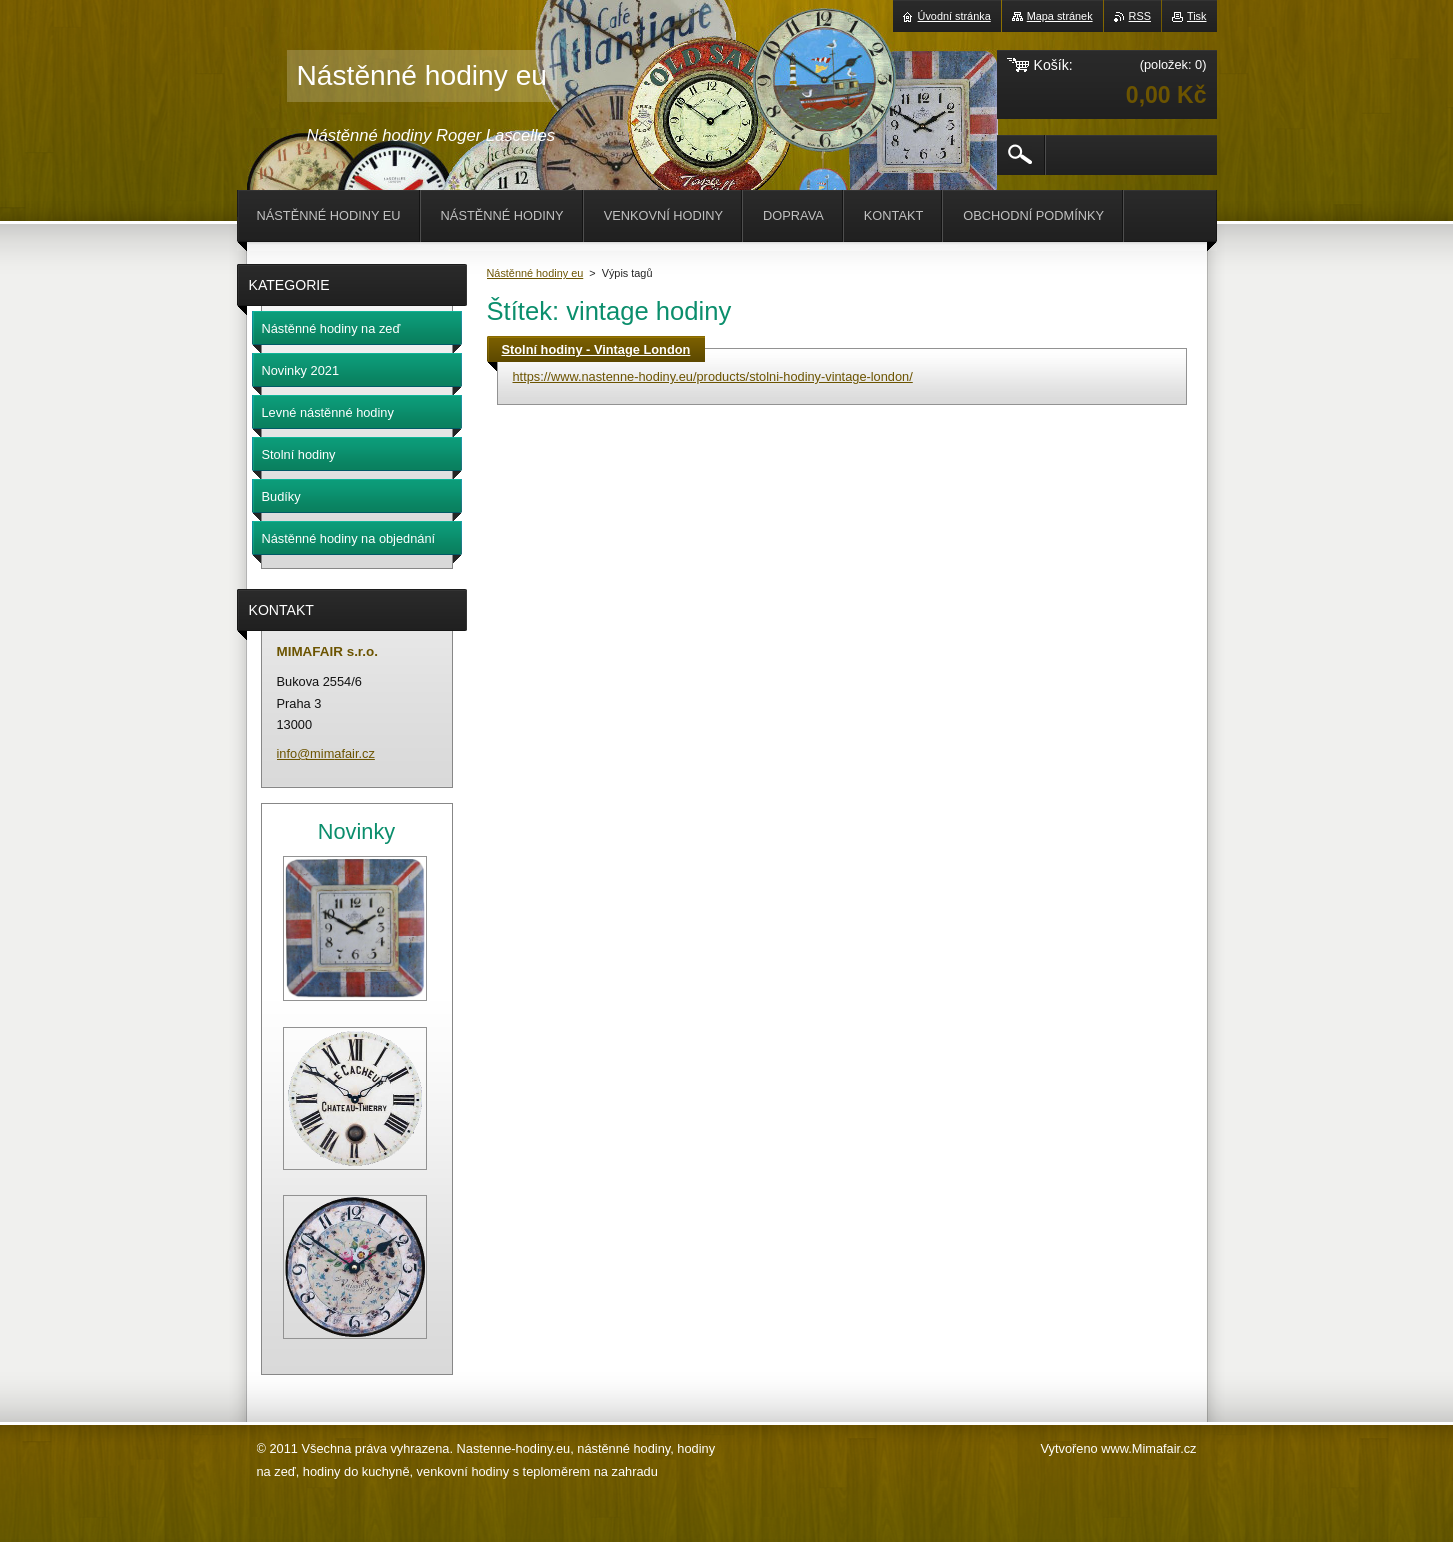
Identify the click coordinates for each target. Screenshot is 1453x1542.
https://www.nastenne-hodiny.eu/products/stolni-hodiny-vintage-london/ (713, 376)
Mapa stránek (1060, 16)
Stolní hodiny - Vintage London (596, 349)
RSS (1140, 16)
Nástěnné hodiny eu (535, 273)
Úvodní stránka (954, 16)
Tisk (1197, 16)
